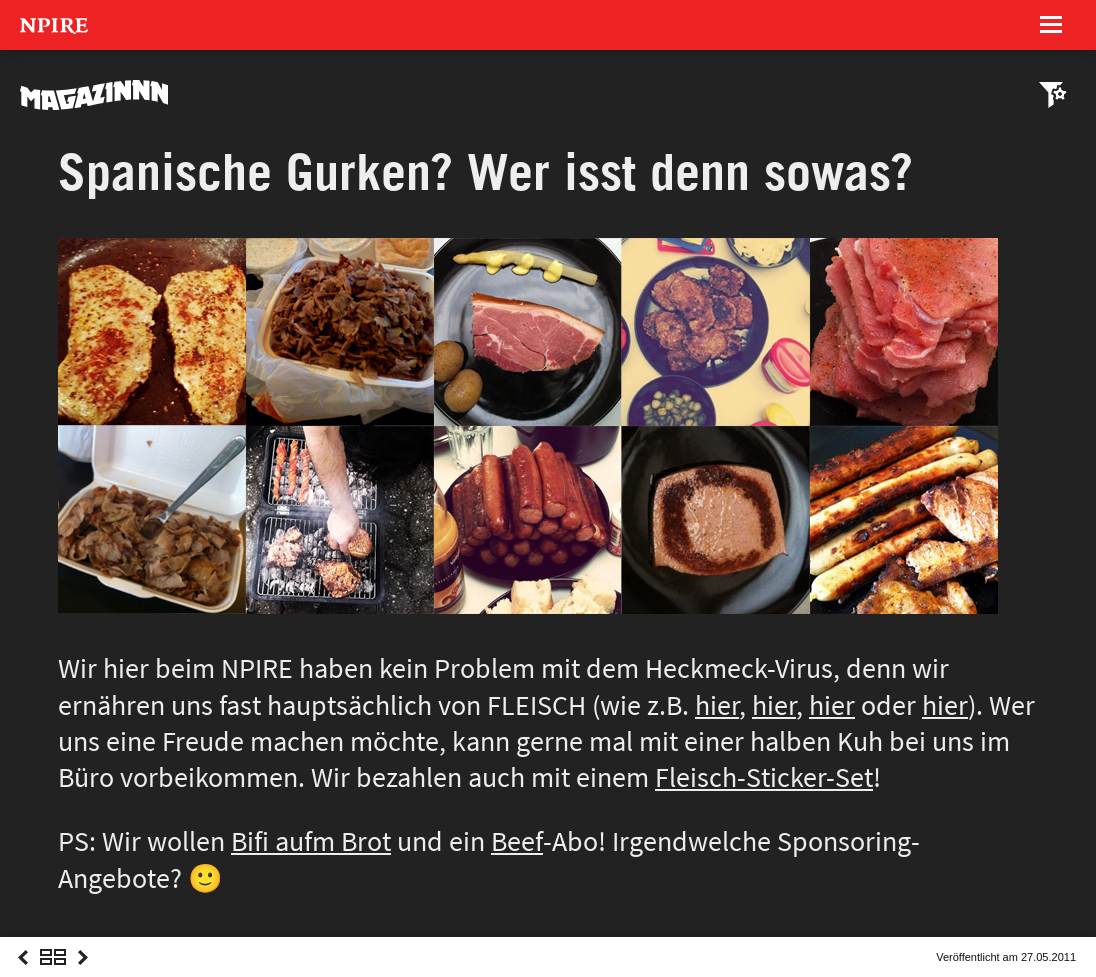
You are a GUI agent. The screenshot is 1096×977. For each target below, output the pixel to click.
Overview (53, 975)
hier (717, 705)
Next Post (83, 975)
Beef (517, 841)
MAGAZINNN (95, 95)
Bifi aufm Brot (311, 841)
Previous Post (23, 975)
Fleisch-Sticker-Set (764, 777)
